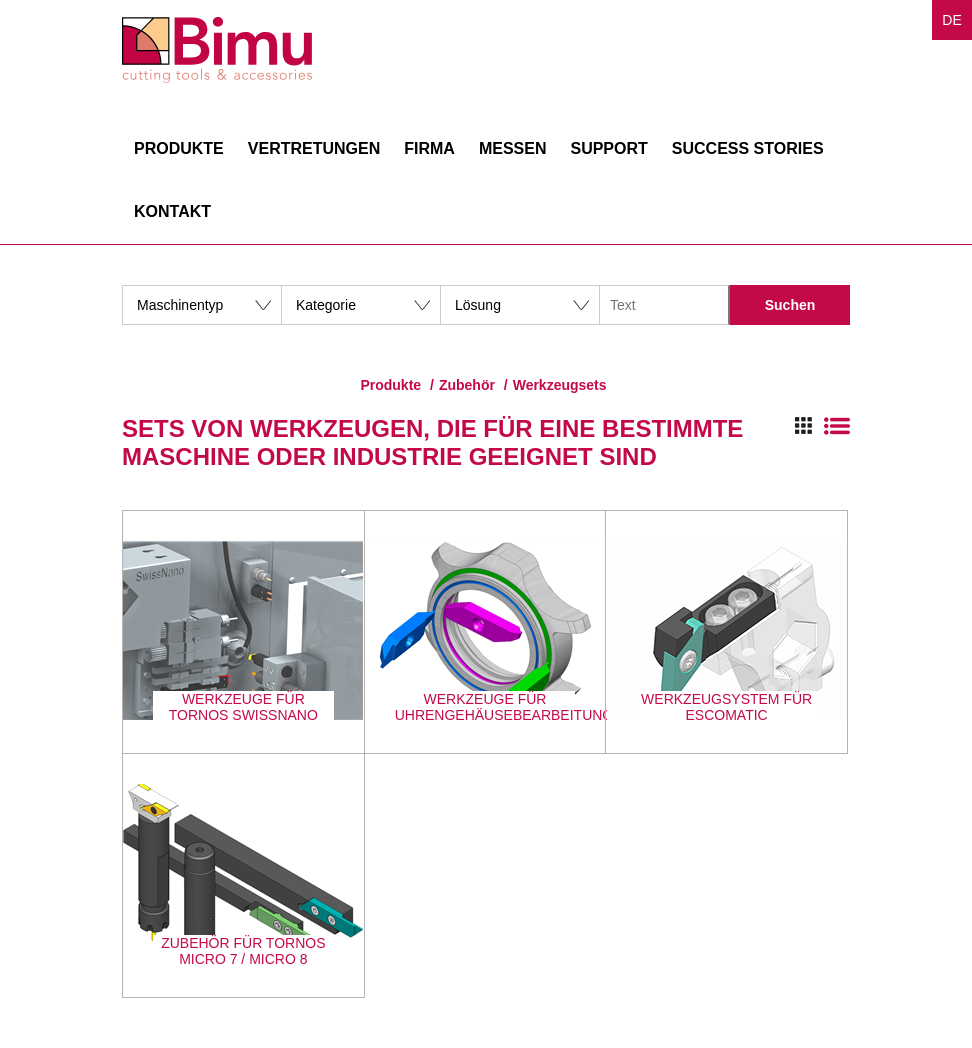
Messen (513, 148)
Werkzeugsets (560, 385)
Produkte (179, 148)
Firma (429, 148)
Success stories (748, 148)
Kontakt (172, 211)
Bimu (217, 50)
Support (608, 148)
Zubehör (467, 385)
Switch (822, 426)
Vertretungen (314, 148)
